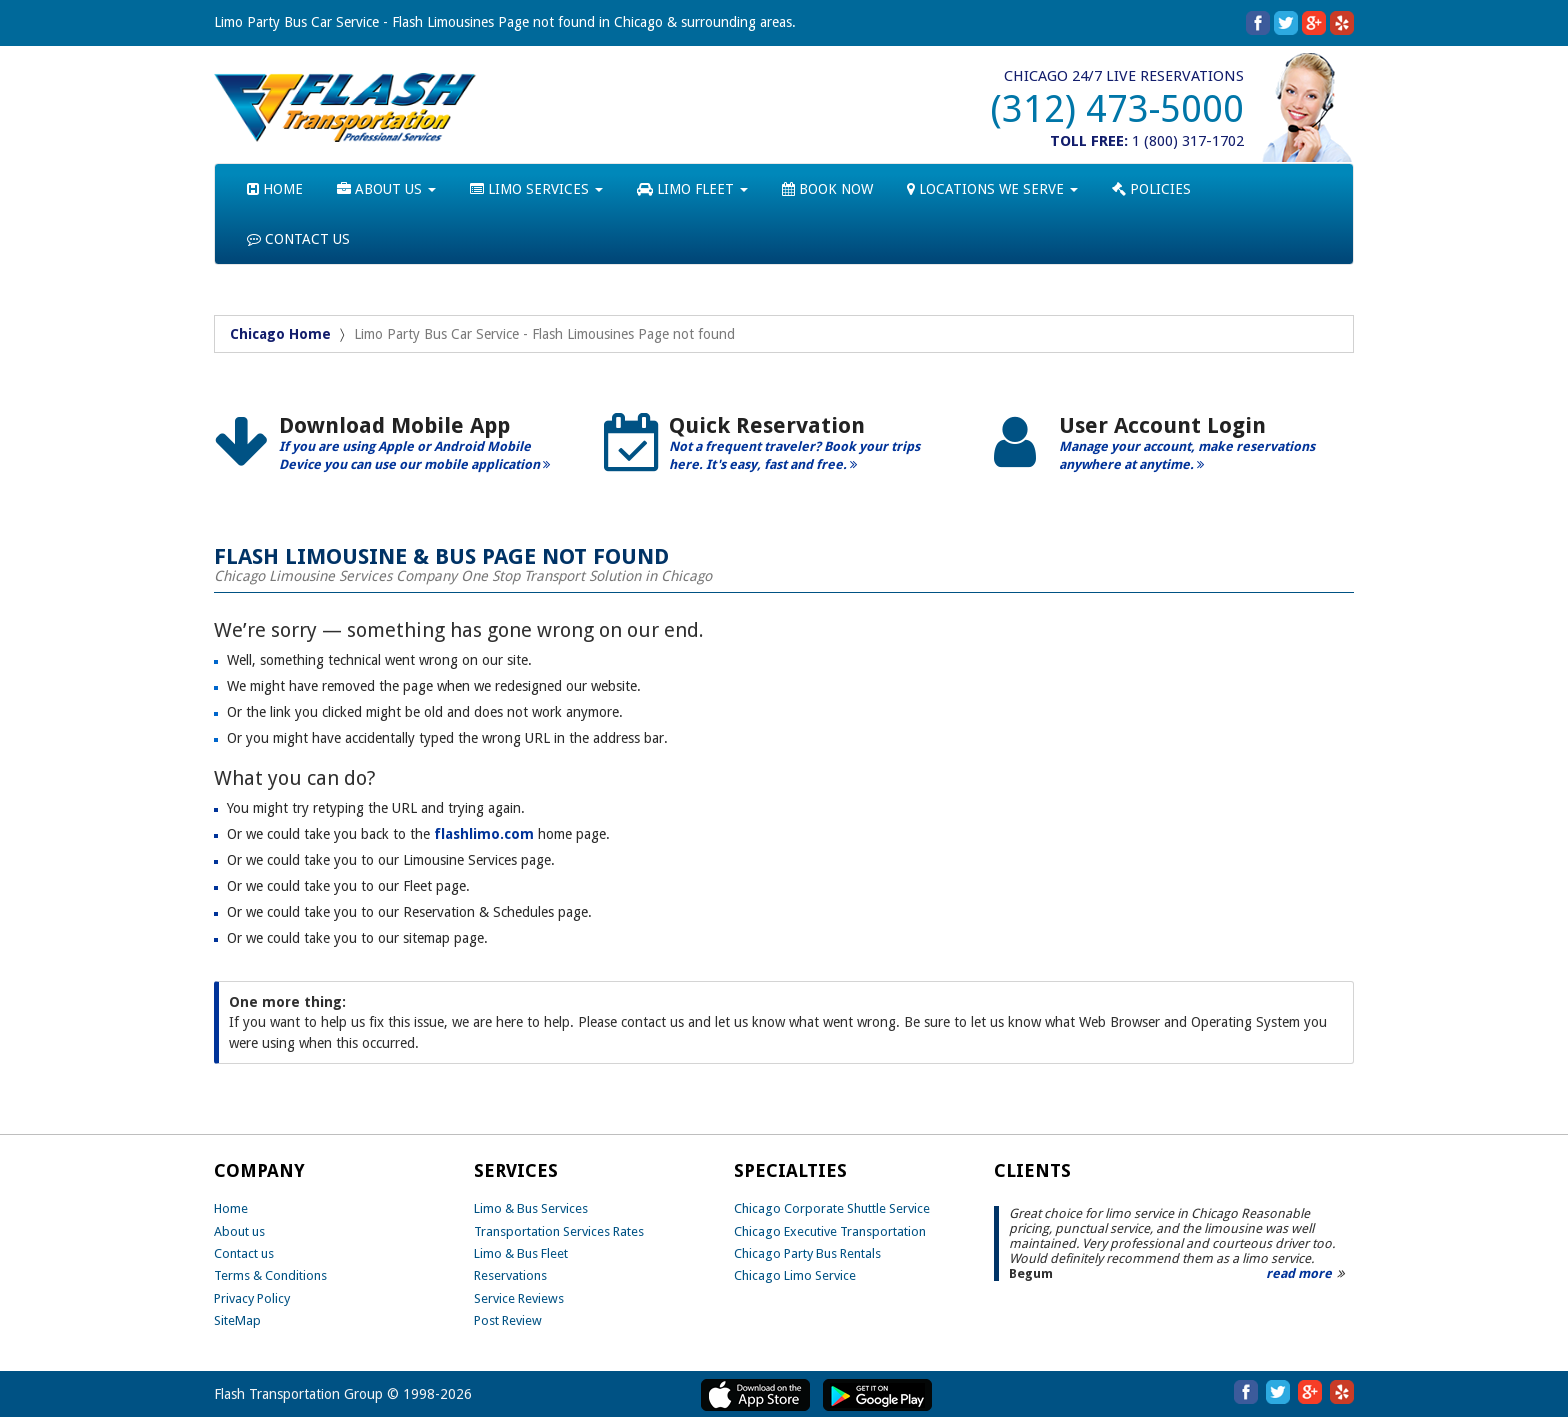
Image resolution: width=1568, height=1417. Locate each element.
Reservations (510, 1275)
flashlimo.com (484, 834)
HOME (275, 189)
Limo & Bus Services (531, 1208)
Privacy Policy (252, 1298)
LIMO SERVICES (536, 189)
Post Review (508, 1320)
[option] (394, 450)
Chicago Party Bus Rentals (807, 1253)
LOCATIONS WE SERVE (992, 189)
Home (231, 1208)
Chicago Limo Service (795, 1275)
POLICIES (1151, 189)
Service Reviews (519, 1298)
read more (1299, 1273)
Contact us (244, 1253)
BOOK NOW (827, 189)
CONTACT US (298, 239)
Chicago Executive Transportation (830, 1231)
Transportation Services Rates (559, 1231)
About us (239, 1231)
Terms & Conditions (270, 1275)
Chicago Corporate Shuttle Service (832, 1208)
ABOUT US (386, 189)
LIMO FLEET (692, 189)
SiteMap (237, 1320)
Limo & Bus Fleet (521, 1253)
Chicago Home (280, 334)
